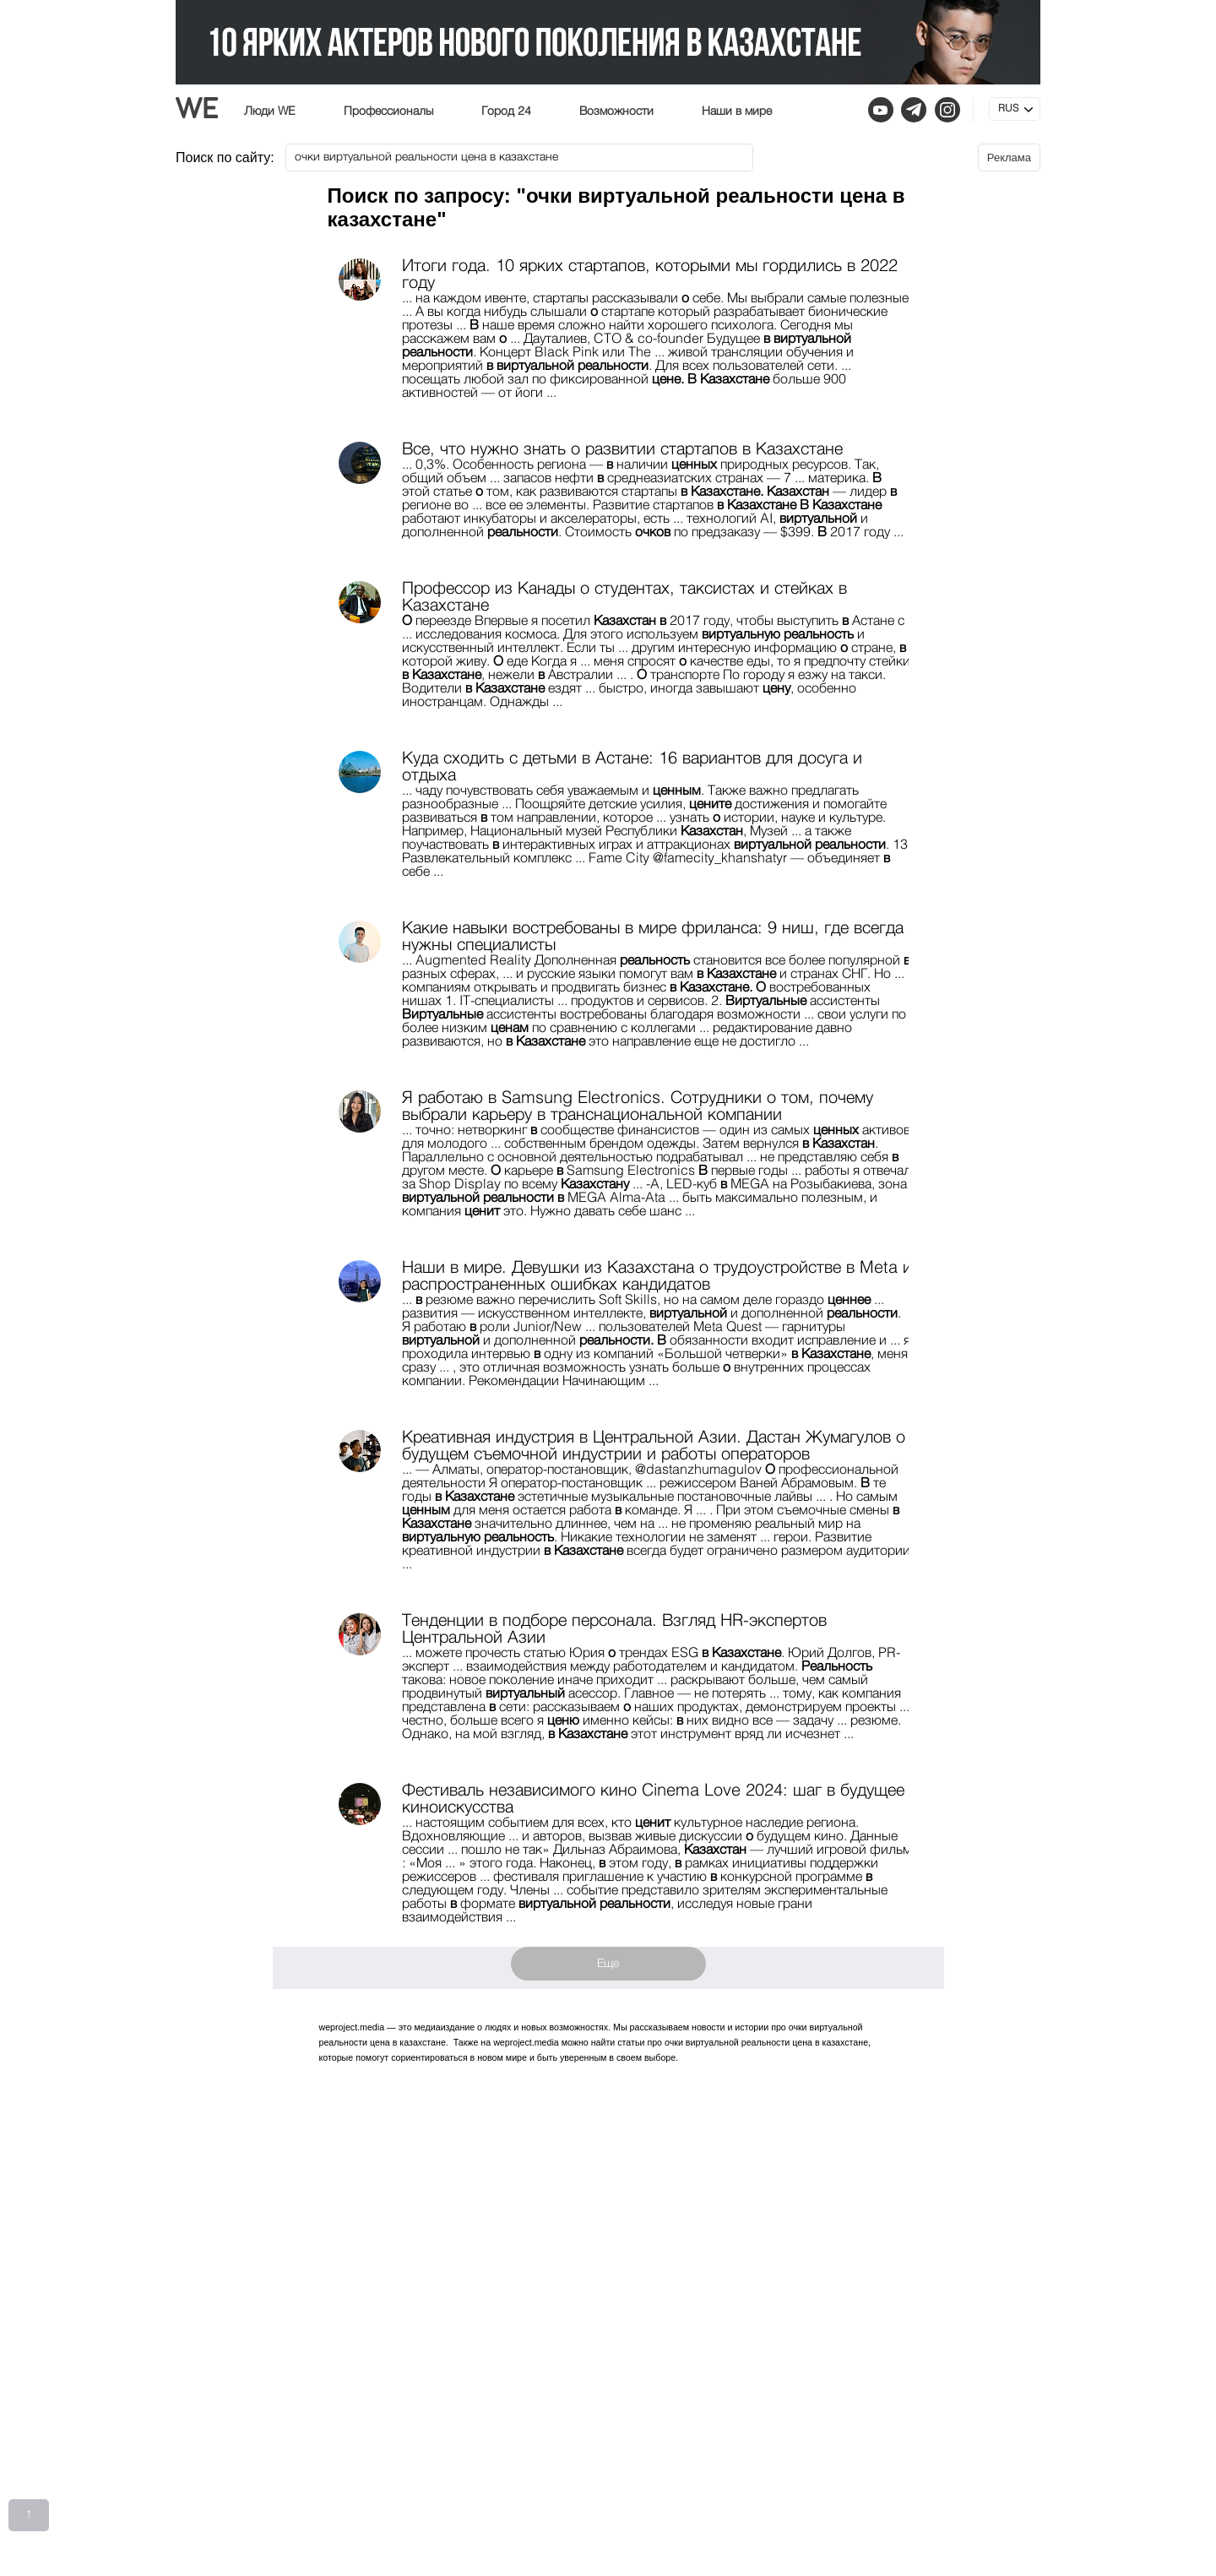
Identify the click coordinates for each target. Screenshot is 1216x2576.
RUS (1008, 109)
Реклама (1009, 157)
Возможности (616, 111)
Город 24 (506, 111)
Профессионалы (388, 111)
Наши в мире (737, 111)
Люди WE (270, 111)
